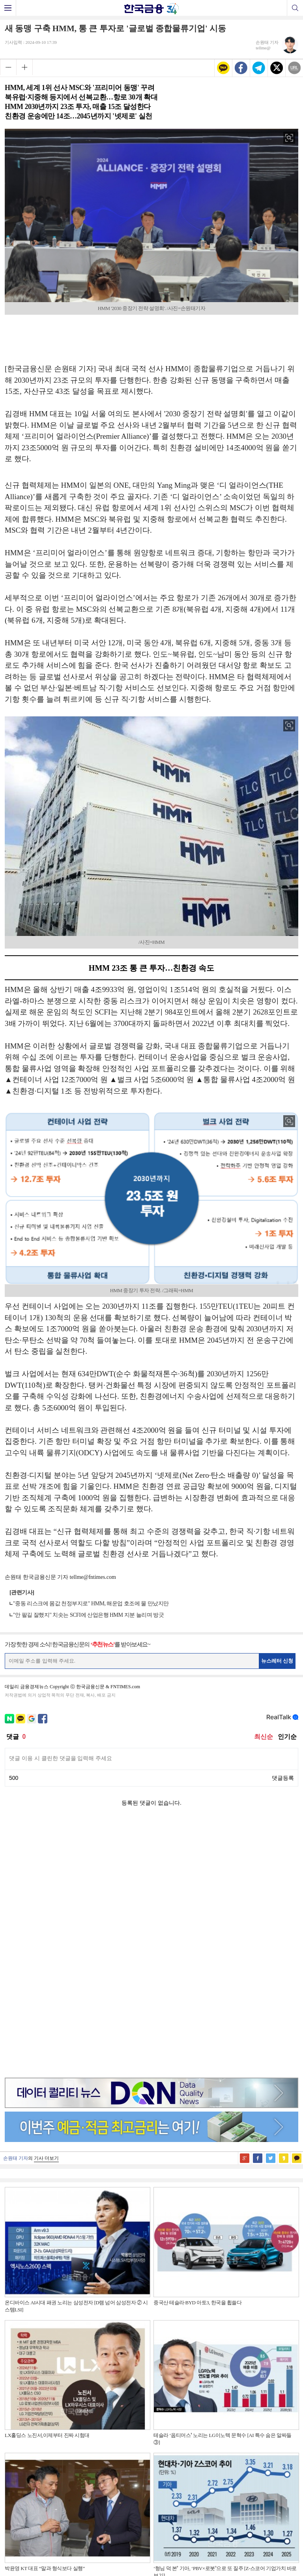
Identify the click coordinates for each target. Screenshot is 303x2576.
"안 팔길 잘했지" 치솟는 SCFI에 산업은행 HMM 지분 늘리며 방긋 (88, 1615)
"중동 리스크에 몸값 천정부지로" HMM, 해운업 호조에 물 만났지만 (91, 1603)
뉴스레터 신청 (277, 1661)
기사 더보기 (46, 1908)
